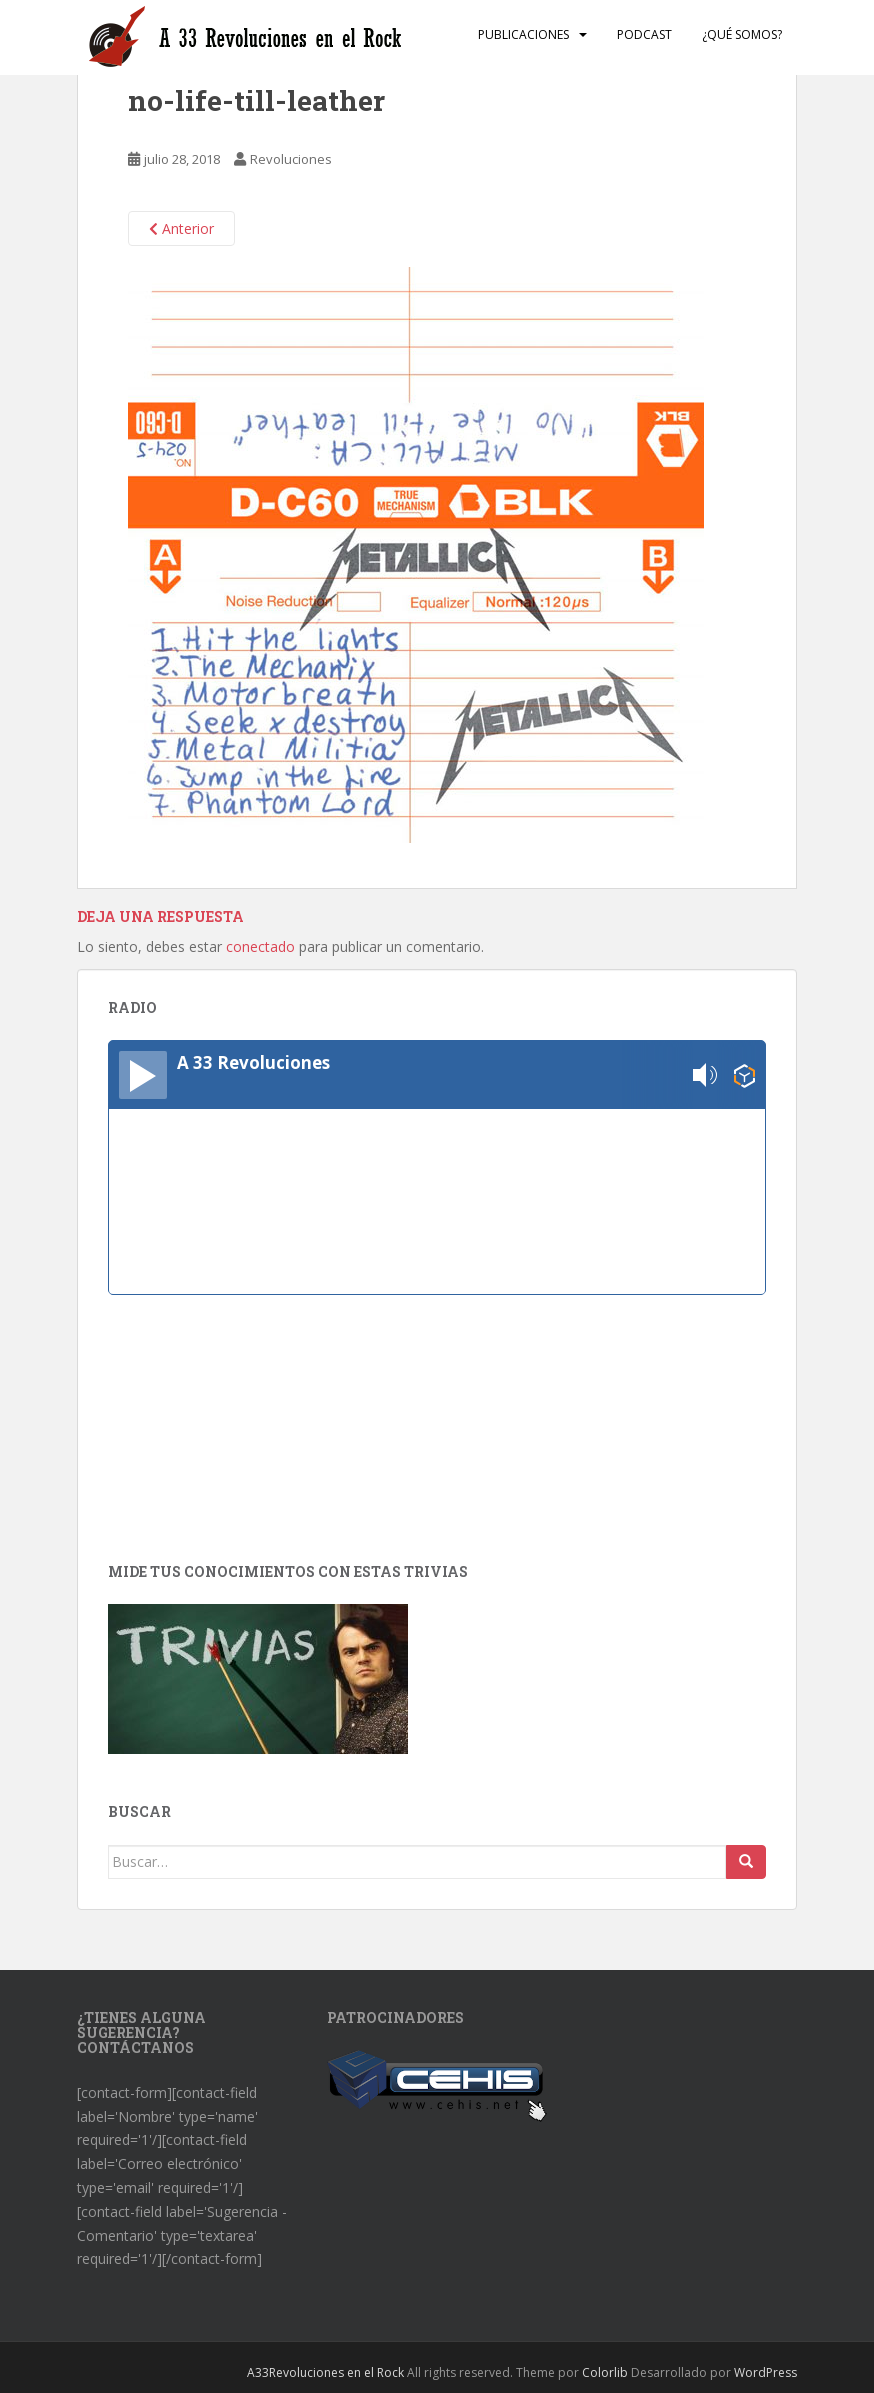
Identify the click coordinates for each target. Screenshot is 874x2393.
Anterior (181, 228)
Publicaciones (523, 34)
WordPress (765, 2372)
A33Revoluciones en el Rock (325, 2372)
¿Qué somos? (742, 34)
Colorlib (605, 2372)
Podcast (644, 34)
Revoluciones (291, 159)
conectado (260, 946)
